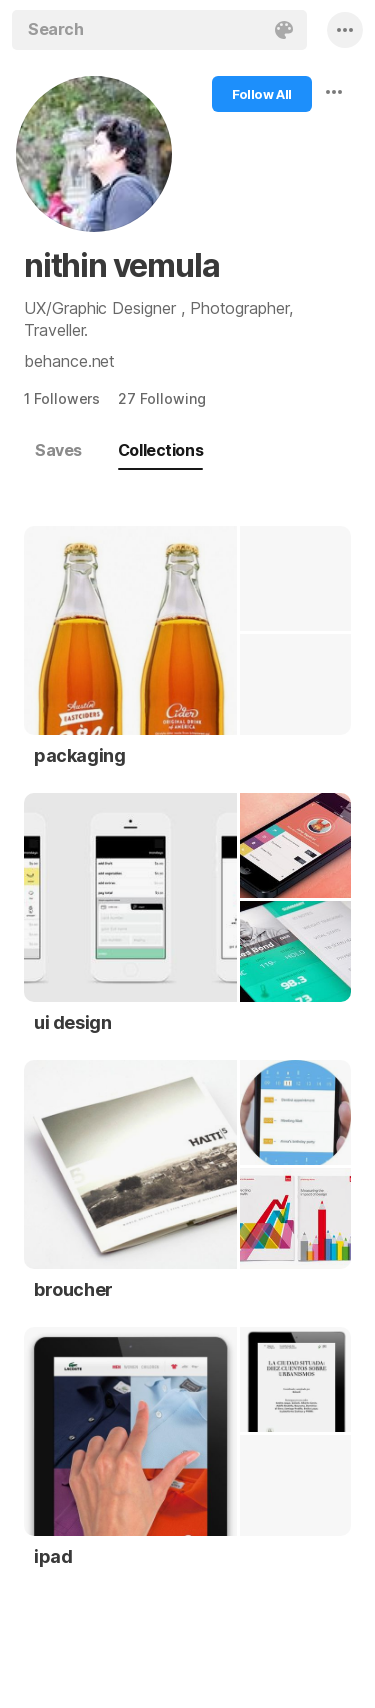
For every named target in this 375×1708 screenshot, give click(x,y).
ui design (72, 1022)
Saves (58, 450)
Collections (160, 450)
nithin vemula (121, 265)
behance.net (69, 361)
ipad (53, 1556)
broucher (73, 1289)
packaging (79, 755)
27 (161, 398)
